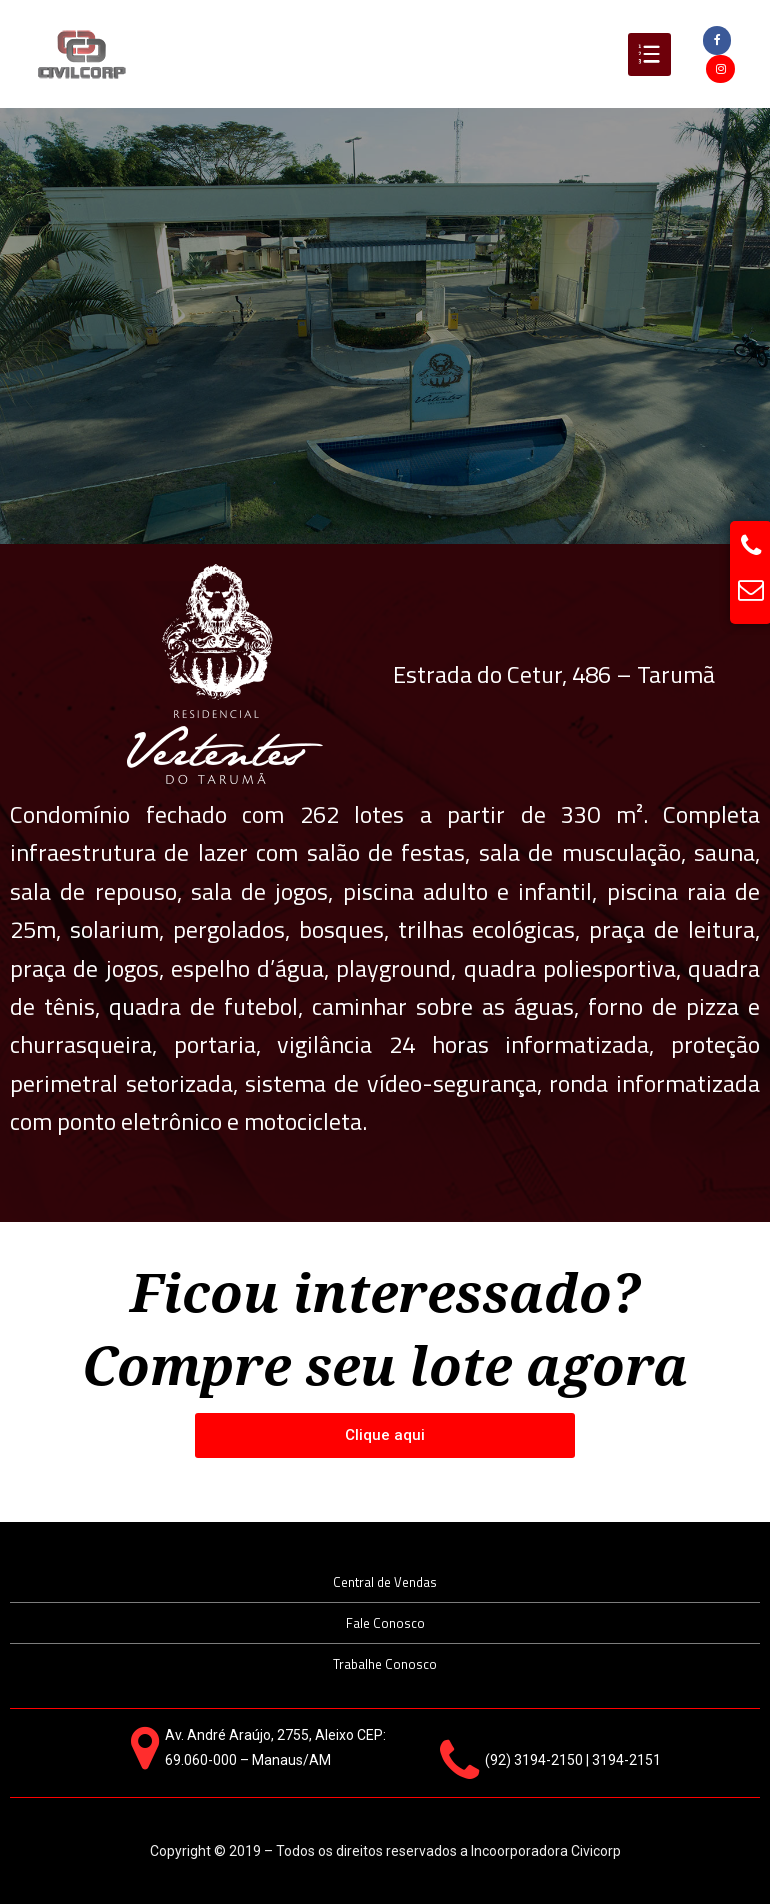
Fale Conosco (385, 1623)
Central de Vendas (385, 1582)
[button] (385, 1435)
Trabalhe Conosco (385, 1664)
